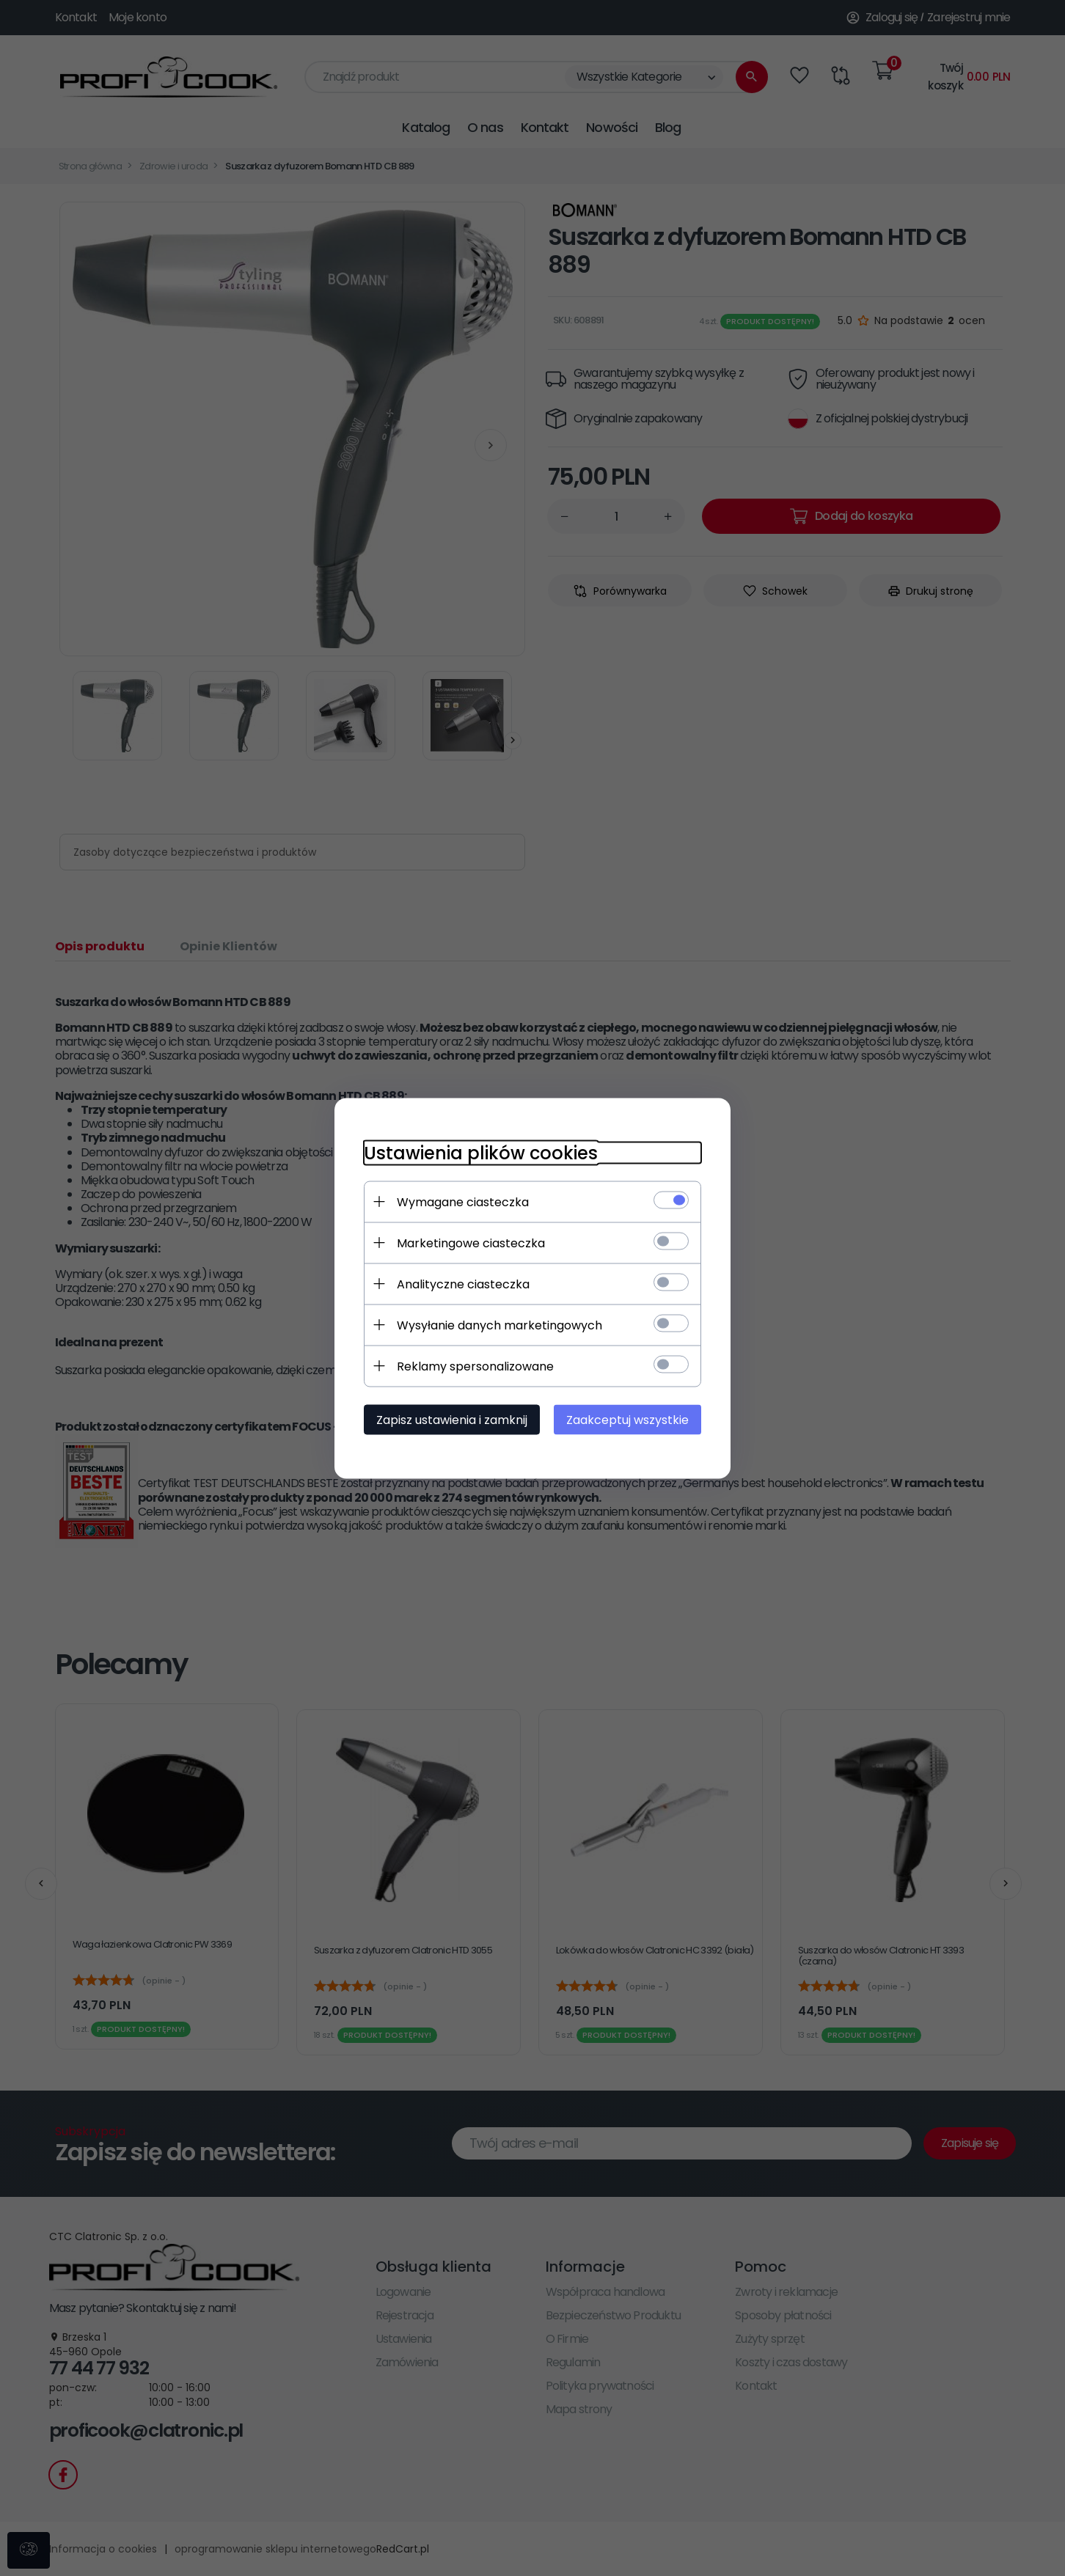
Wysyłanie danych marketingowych (499, 1324)
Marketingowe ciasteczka (471, 1242)
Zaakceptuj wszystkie (627, 1419)
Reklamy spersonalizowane (475, 1365)
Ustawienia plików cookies (481, 1152)
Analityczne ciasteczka (463, 1283)
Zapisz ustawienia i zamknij (451, 1419)
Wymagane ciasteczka (463, 1201)
